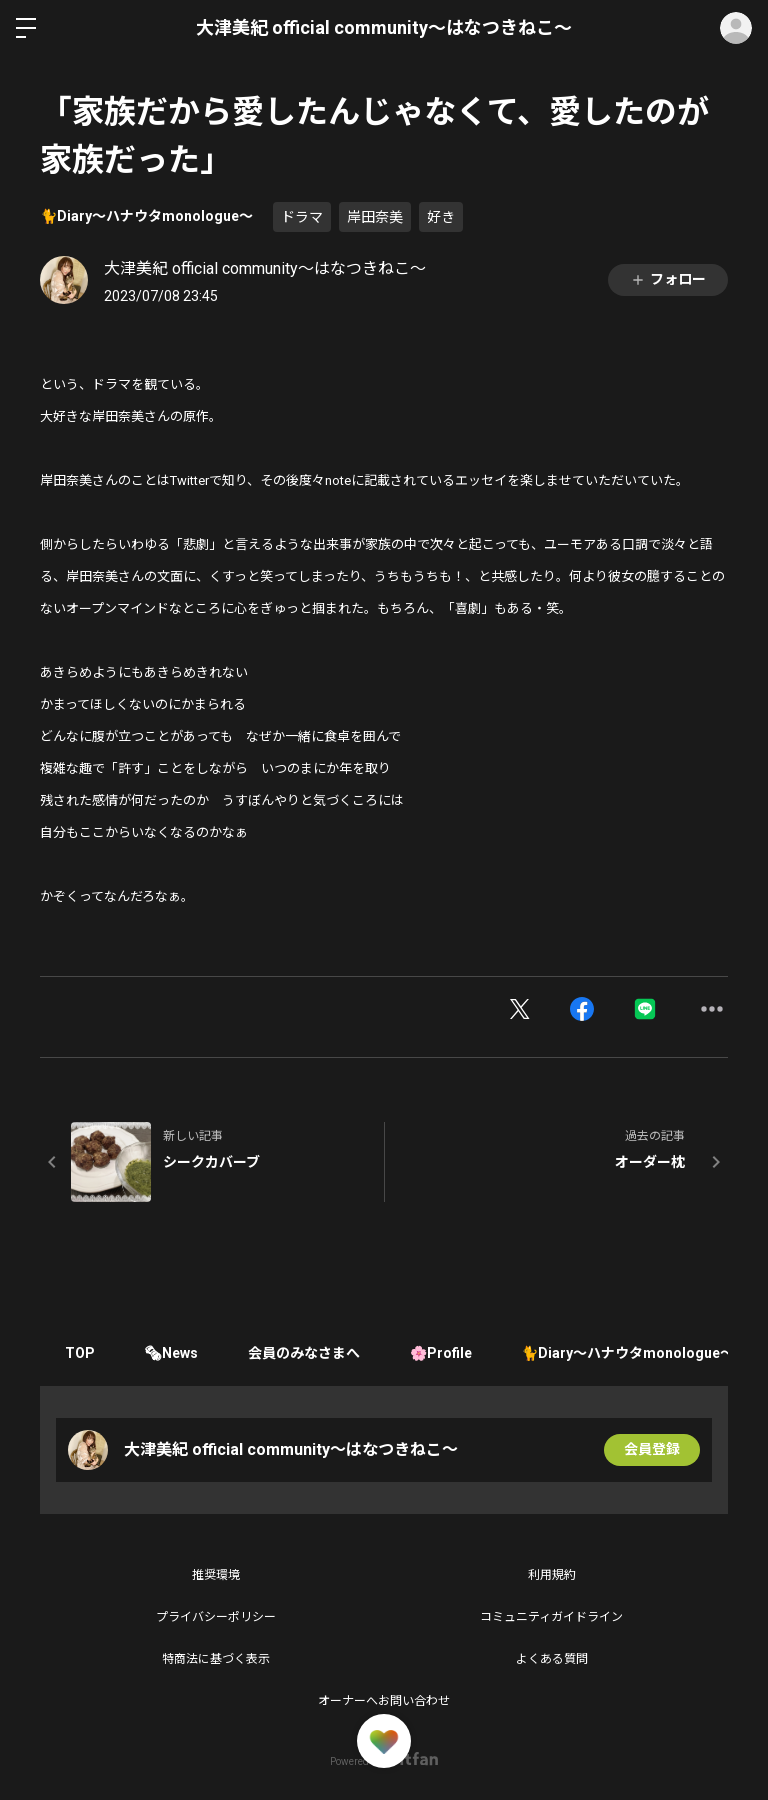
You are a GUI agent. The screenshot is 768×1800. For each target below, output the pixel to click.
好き (441, 217)
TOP (80, 1353)
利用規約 (552, 1575)
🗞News (172, 1353)
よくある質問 (552, 1659)
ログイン (736, 28)
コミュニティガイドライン (551, 1617)
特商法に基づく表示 (216, 1659)
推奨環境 (216, 1575)
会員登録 (652, 1450)
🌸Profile (442, 1353)
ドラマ (302, 217)
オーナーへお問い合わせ (384, 1701)
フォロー (668, 279)
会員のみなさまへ (305, 1353)
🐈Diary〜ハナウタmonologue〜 (146, 216)
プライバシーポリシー (216, 1617)
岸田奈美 (375, 217)
